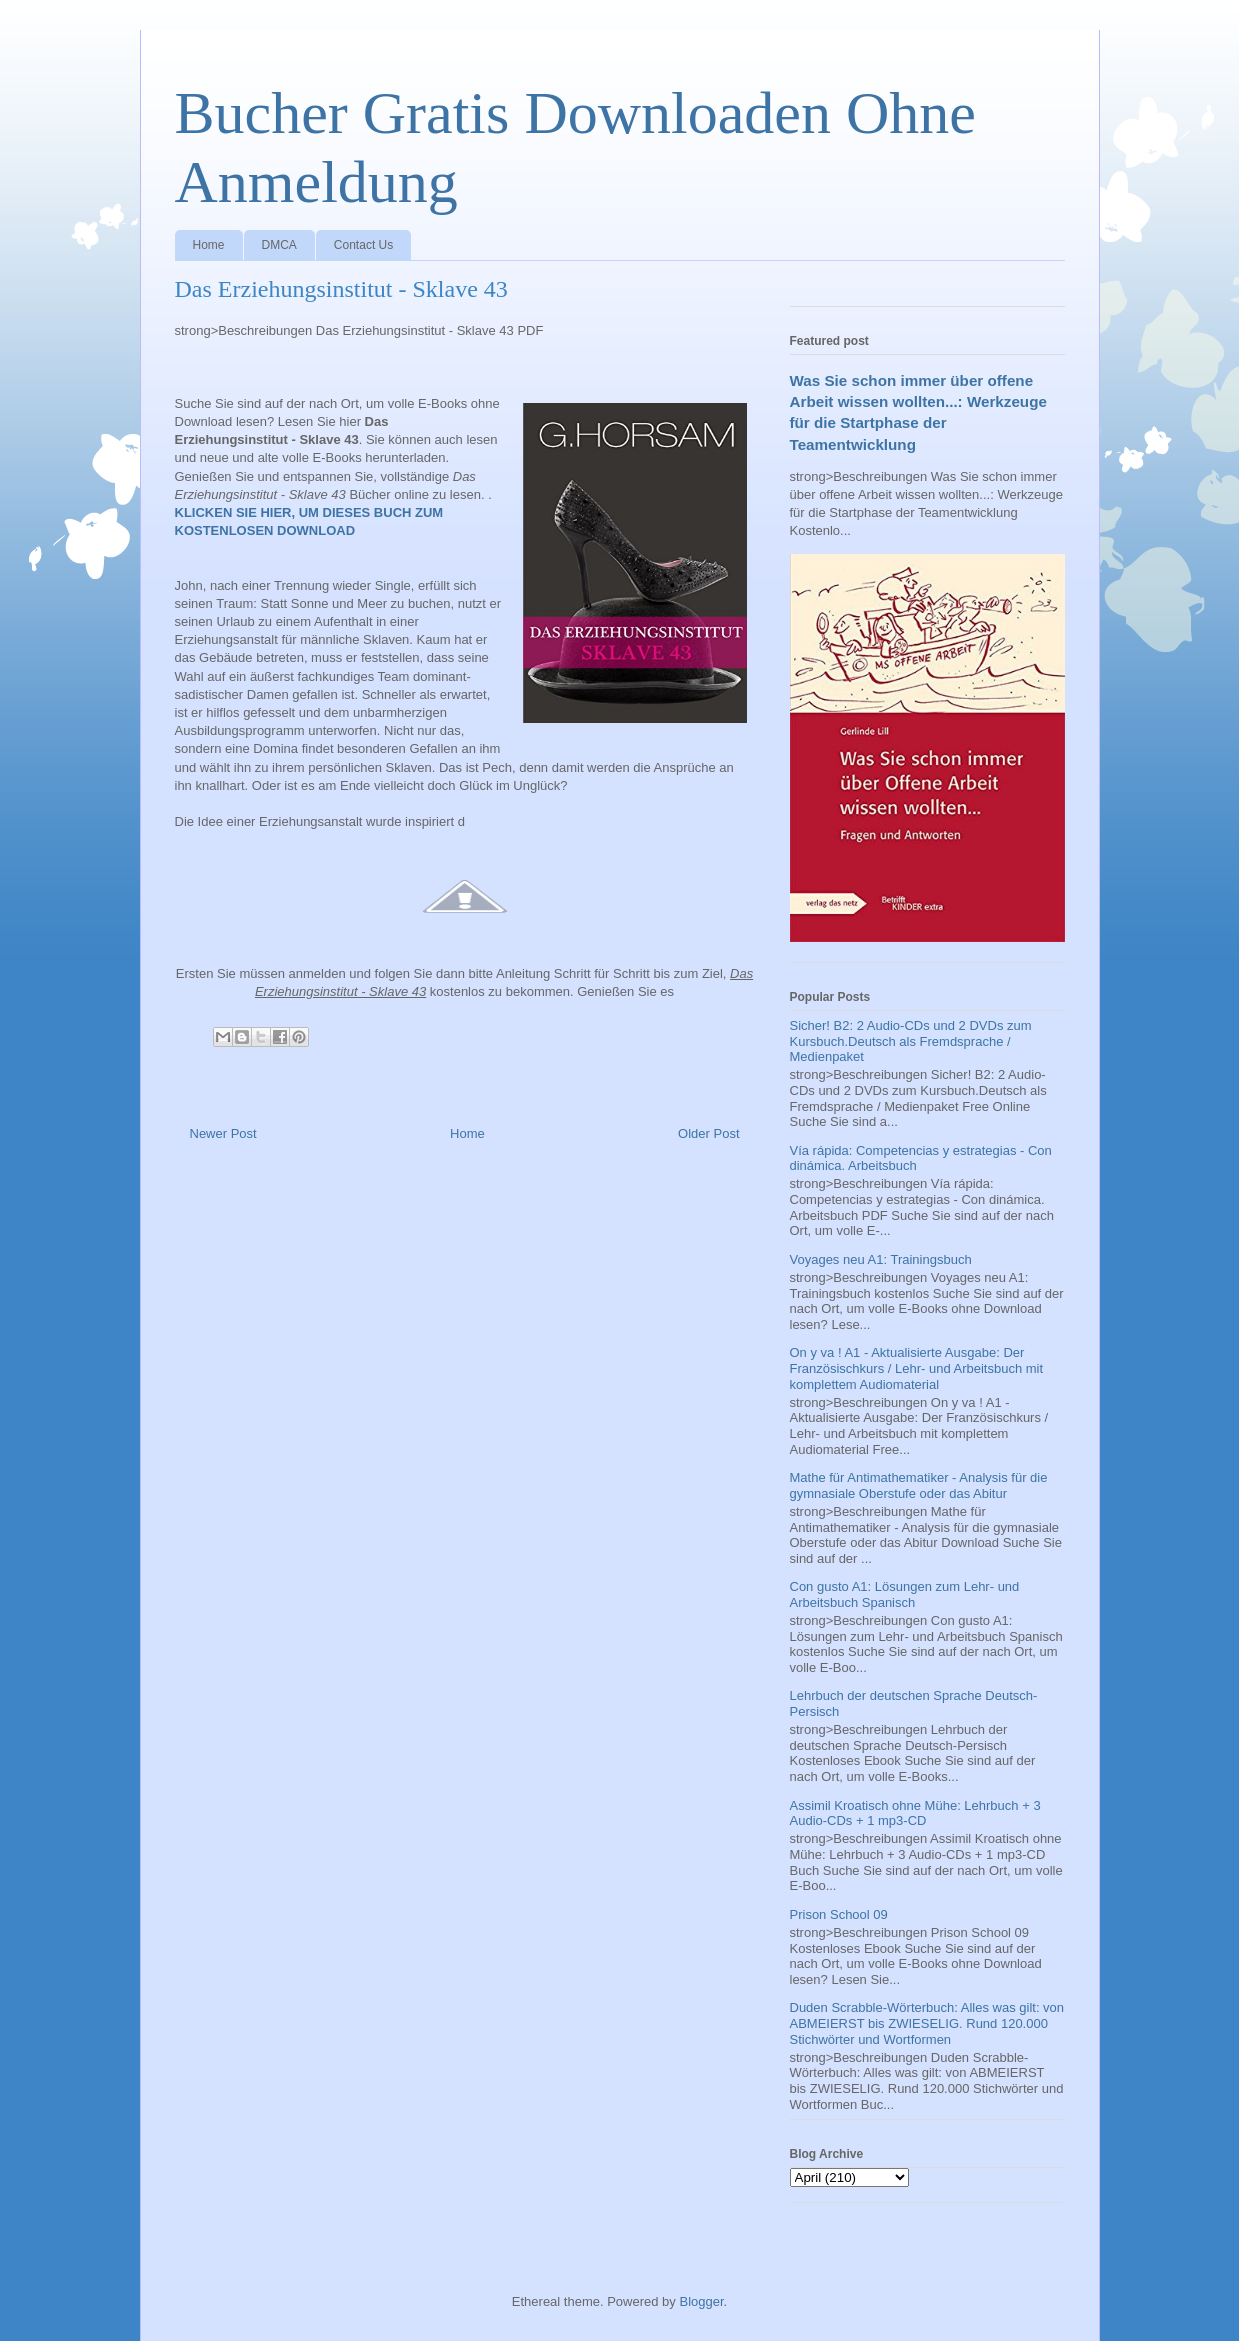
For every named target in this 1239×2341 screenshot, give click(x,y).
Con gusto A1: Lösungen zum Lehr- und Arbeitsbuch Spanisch (905, 1594)
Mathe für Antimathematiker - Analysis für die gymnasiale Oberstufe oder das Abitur (919, 1485)
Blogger (701, 2301)
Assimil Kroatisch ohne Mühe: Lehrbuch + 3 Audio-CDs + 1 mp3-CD (915, 1813)
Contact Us (363, 245)
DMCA (279, 245)
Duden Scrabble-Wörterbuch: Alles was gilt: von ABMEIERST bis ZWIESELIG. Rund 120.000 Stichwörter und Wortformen (927, 2023)
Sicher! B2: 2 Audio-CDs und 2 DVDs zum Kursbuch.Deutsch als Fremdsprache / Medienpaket (911, 1041)
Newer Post (223, 1133)
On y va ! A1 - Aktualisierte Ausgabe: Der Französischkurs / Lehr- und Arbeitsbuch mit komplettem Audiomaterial (917, 1368)
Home (209, 245)
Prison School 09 (839, 1914)
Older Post (708, 1133)
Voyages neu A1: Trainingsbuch (881, 1259)
